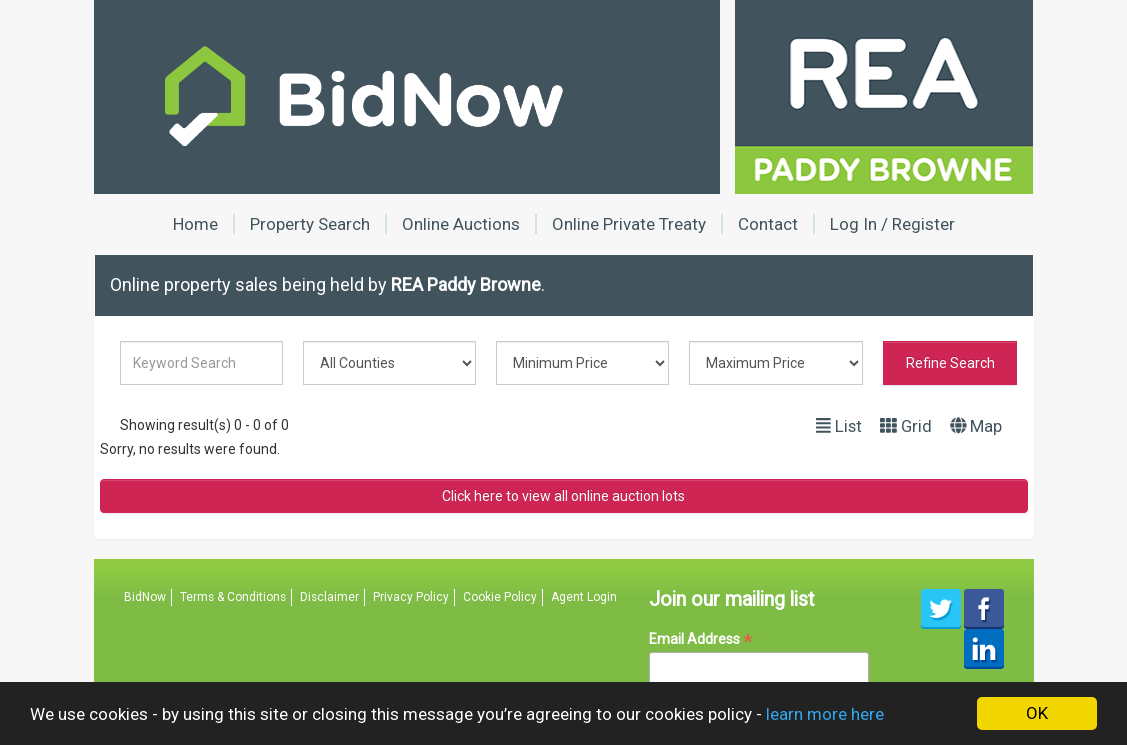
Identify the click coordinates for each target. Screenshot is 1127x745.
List (839, 426)
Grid (906, 426)
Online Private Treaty (629, 224)
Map (976, 426)
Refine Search (950, 363)
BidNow (145, 597)
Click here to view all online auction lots (563, 496)
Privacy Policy (411, 597)
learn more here (825, 714)
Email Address (701, 639)
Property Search (310, 224)
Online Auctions (461, 224)
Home (195, 224)
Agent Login (584, 597)
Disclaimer (329, 597)
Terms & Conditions (233, 597)
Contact (768, 224)
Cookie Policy (500, 597)
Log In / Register (892, 224)
